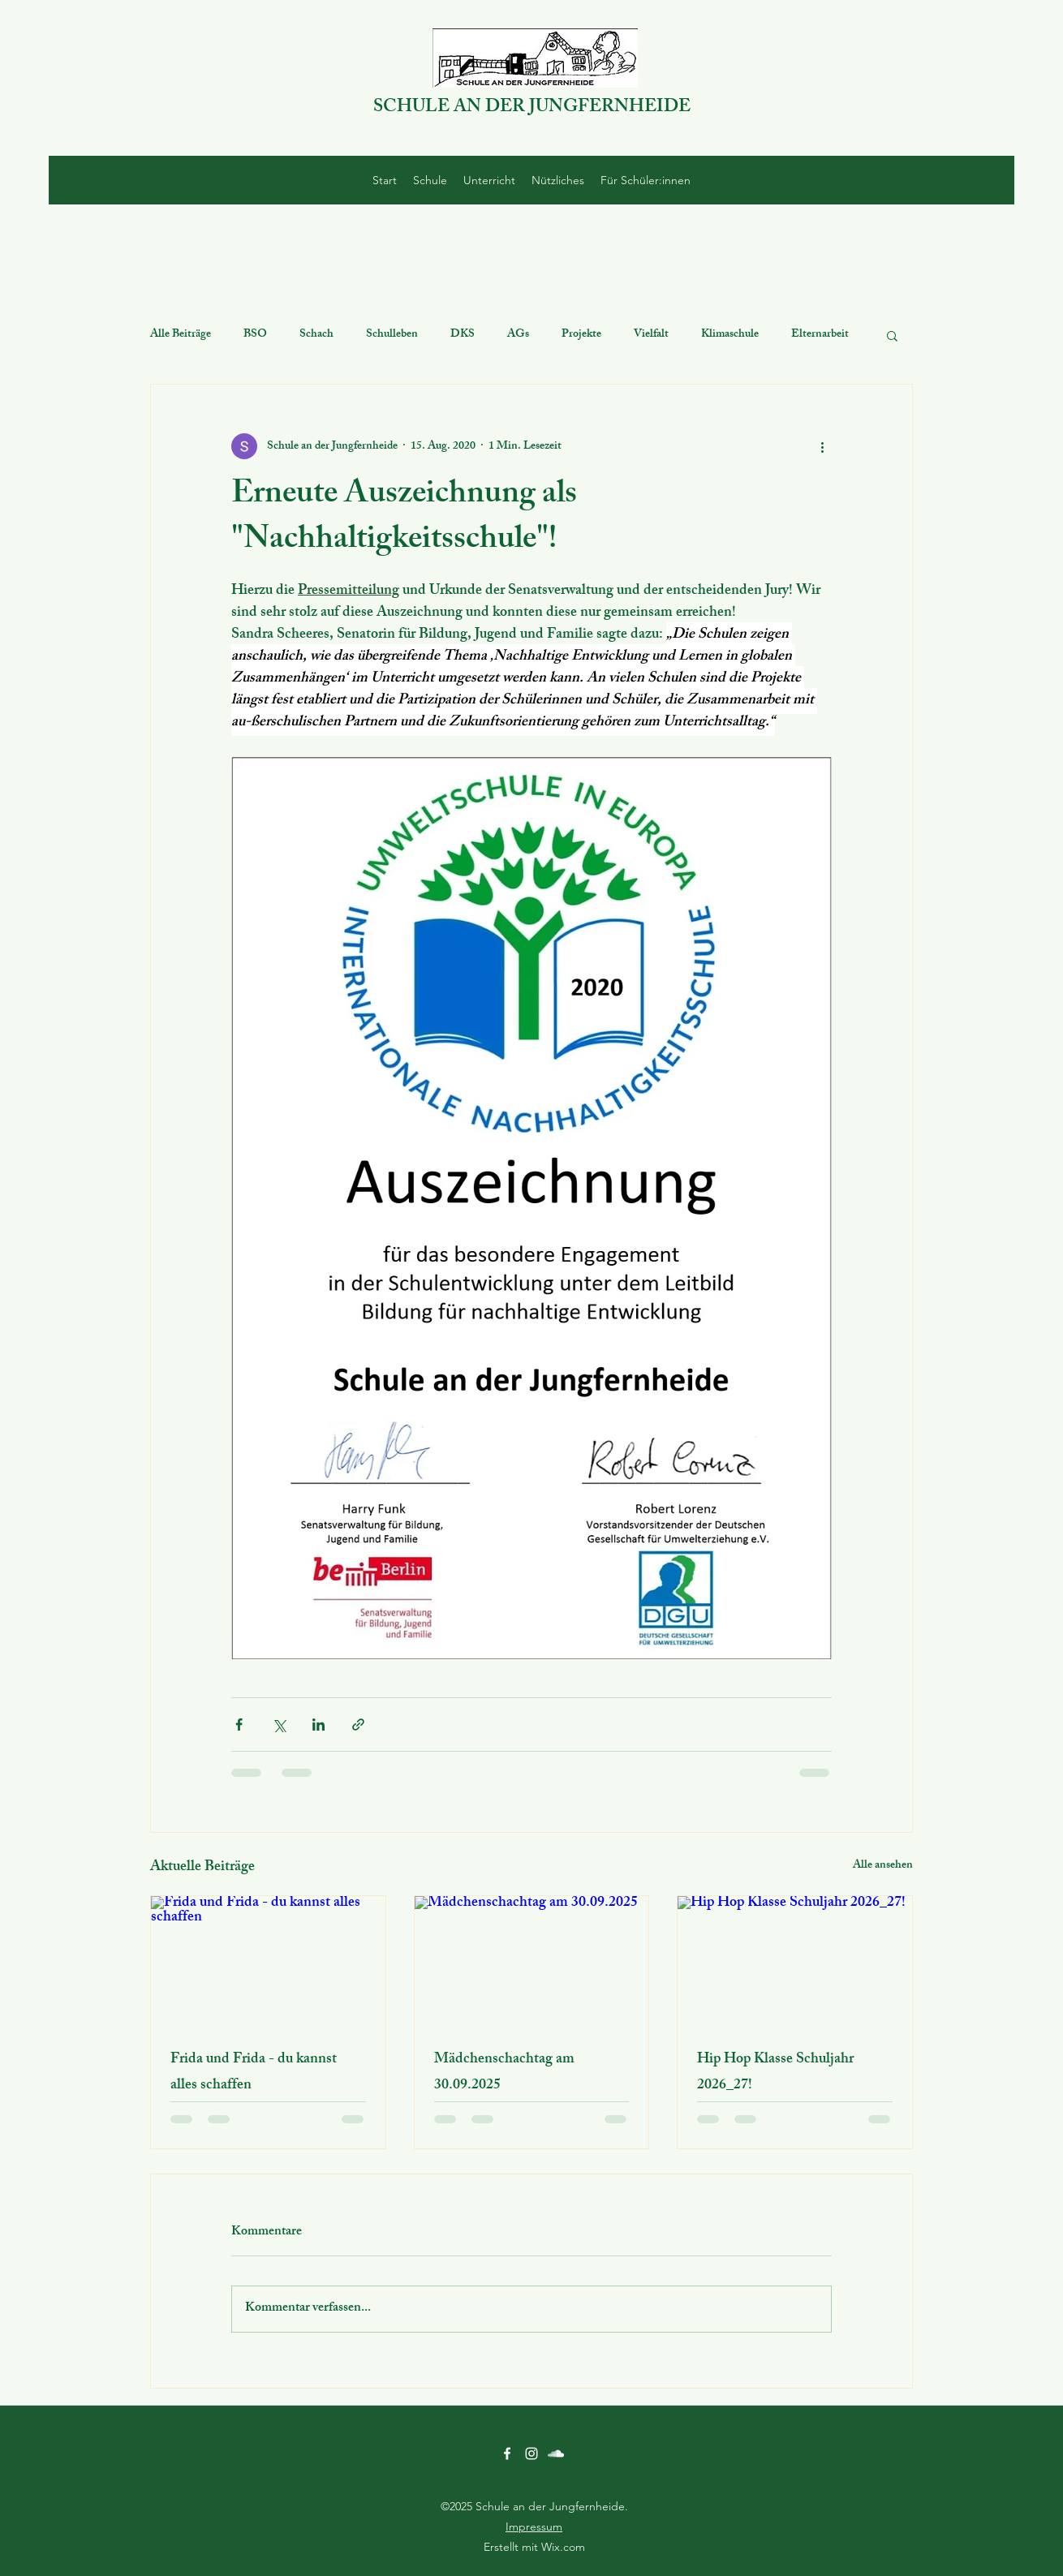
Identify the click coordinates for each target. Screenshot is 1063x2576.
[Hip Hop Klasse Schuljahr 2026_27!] (795, 1962)
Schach (316, 335)
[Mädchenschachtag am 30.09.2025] (532, 1962)
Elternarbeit (820, 335)
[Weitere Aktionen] (822, 446)
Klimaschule (730, 335)
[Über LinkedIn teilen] (318, 1724)
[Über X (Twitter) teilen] (278, 1724)
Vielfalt (651, 335)
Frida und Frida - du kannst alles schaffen (253, 2073)
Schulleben (392, 335)
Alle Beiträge (180, 335)
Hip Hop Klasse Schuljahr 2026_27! (775, 2073)
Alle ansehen (883, 1866)
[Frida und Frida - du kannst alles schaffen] (268, 1962)
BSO (255, 335)
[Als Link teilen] (358, 1724)
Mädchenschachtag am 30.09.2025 (504, 2073)
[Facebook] (507, 2453)
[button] (892, 335)
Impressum (534, 2526)
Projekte (581, 335)
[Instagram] (531, 2453)
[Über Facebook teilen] (239, 1724)
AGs (518, 335)
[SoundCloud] (556, 2453)
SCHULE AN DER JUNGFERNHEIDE (532, 108)
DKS (462, 335)
